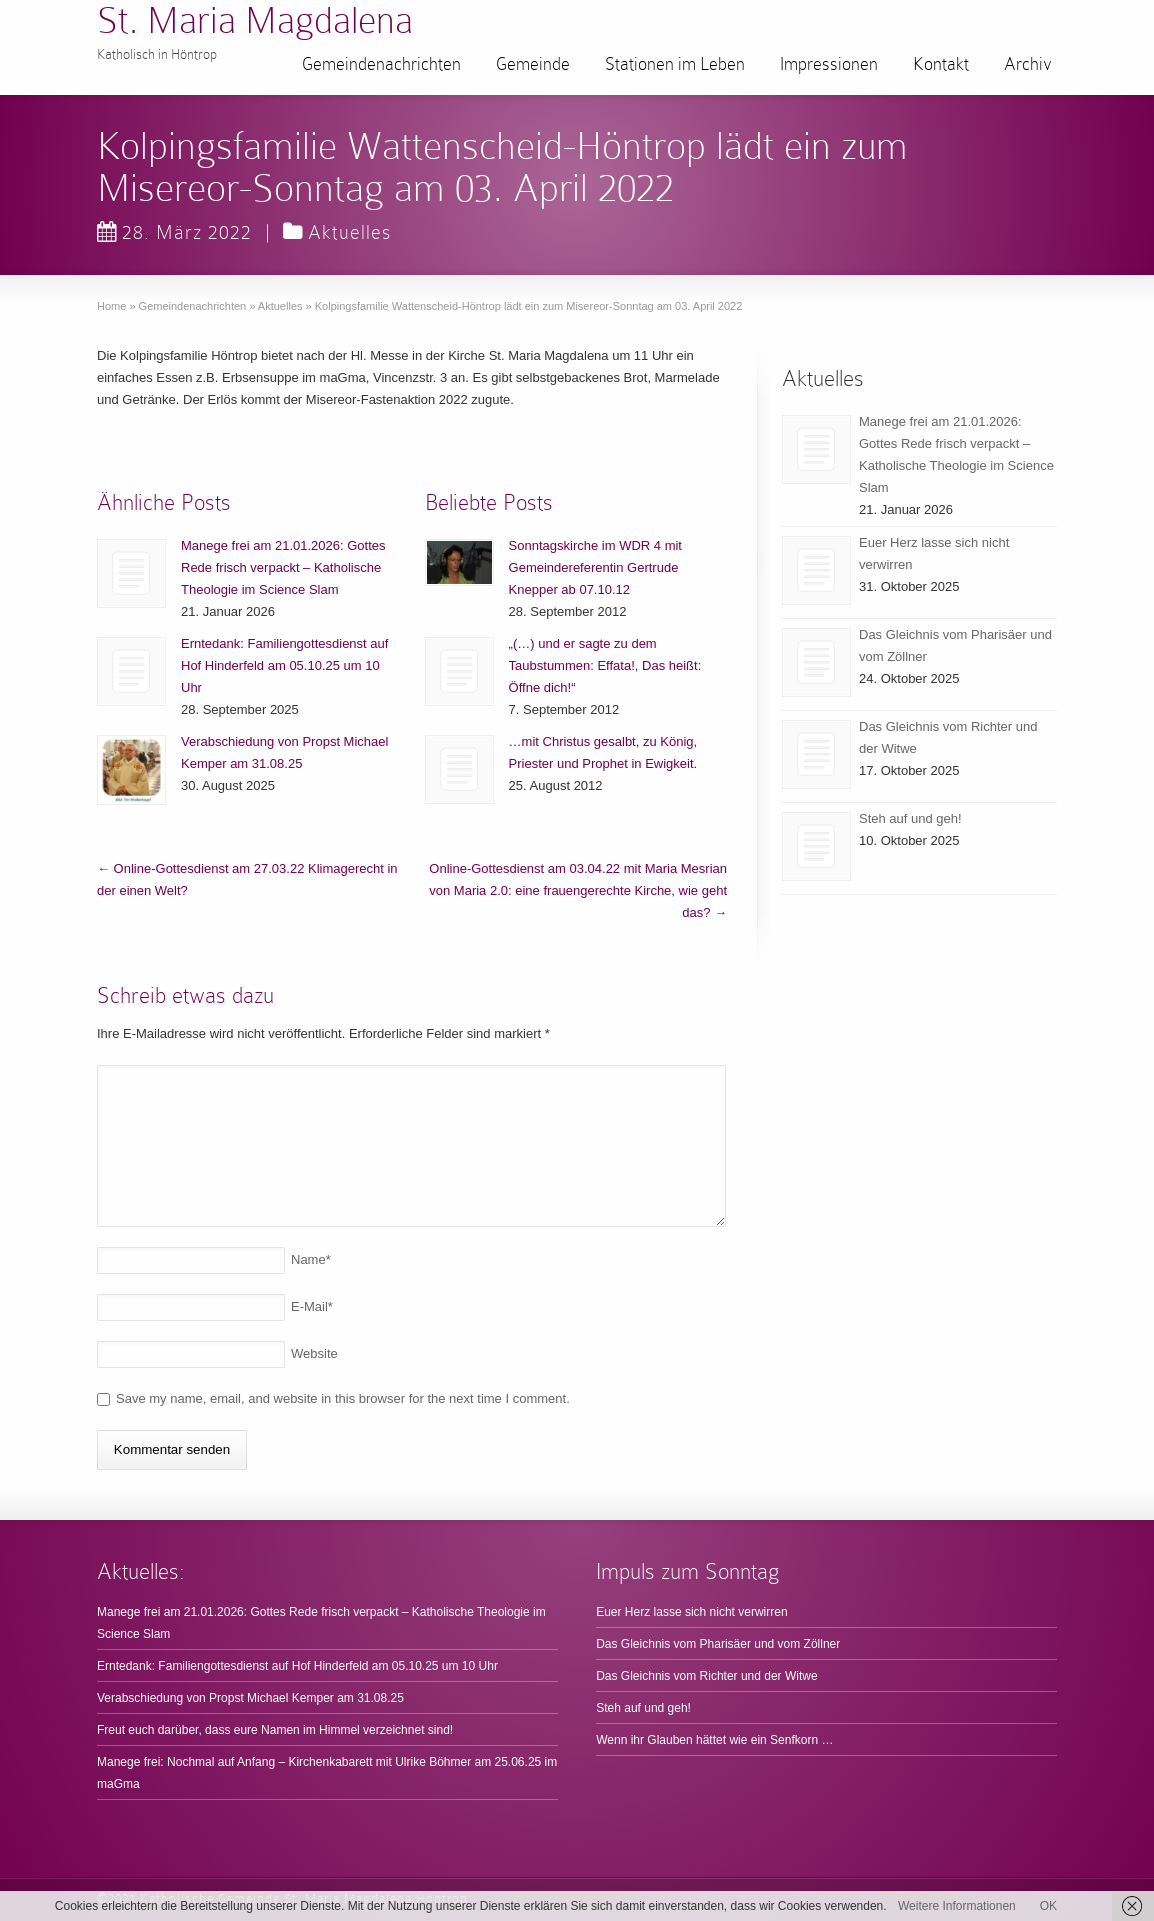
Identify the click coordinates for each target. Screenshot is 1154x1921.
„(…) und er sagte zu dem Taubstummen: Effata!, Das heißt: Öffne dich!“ (605, 665)
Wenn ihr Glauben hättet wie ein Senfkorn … (714, 1740)
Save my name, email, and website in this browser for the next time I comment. (343, 1398)
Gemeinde (533, 64)
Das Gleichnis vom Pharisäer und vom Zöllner (718, 1644)
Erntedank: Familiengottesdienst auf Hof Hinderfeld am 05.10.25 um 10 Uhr (284, 665)
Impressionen (829, 64)
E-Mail (312, 1306)
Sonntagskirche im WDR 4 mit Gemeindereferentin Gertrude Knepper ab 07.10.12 (595, 567)
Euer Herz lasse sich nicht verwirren (691, 1612)
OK (1048, 1906)
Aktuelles (349, 232)
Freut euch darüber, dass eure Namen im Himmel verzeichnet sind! (275, 1730)
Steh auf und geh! (910, 818)
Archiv (1028, 64)
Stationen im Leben (675, 64)
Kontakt (941, 64)
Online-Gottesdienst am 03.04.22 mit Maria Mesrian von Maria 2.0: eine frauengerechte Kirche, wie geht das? (578, 890)
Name (311, 1259)
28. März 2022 (174, 232)
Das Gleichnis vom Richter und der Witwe (706, 1676)
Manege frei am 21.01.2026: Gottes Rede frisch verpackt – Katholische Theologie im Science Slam (283, 567)
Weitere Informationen (957, 1906)
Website (314, 1353)
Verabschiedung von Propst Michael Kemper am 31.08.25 (250, 1698)
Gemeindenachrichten (381, 64)
